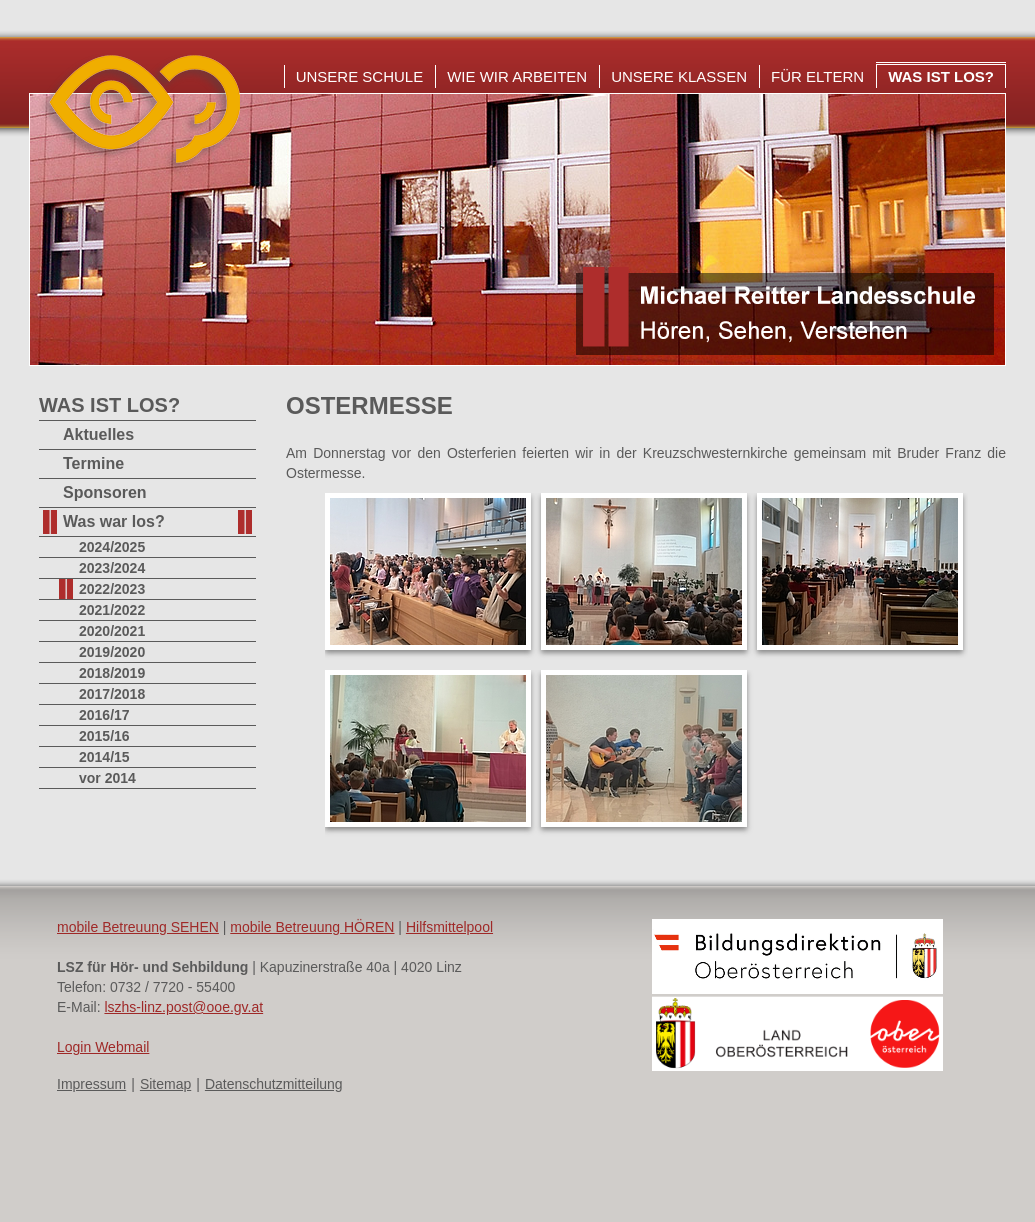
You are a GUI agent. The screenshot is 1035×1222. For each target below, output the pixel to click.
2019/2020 (112, 652)
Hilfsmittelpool (449, 927)
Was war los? (114, 521)
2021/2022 (112, 610)
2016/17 (104, 715)
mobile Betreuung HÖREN (312, 927)
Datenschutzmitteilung (274, 1084)
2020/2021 (112, 631)
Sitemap (165, 1084)
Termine (93, 463)
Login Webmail (103, 1047)
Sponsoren (105, 492)
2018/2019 (112, 673)
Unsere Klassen (679, 76)
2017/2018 (112, 694)
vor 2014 (107, 778)
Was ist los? (941, 76)
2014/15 (104, 757)
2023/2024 (112, 568)
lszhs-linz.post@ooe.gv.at (183, 1007)
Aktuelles (98, 434)
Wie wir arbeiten (517, 76)
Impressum (91, 1084)
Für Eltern (817, 76)
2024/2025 (112, 547)
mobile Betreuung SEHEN (138, 927)
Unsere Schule (360, 76)
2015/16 (104, 736)
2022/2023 (112, 589)
